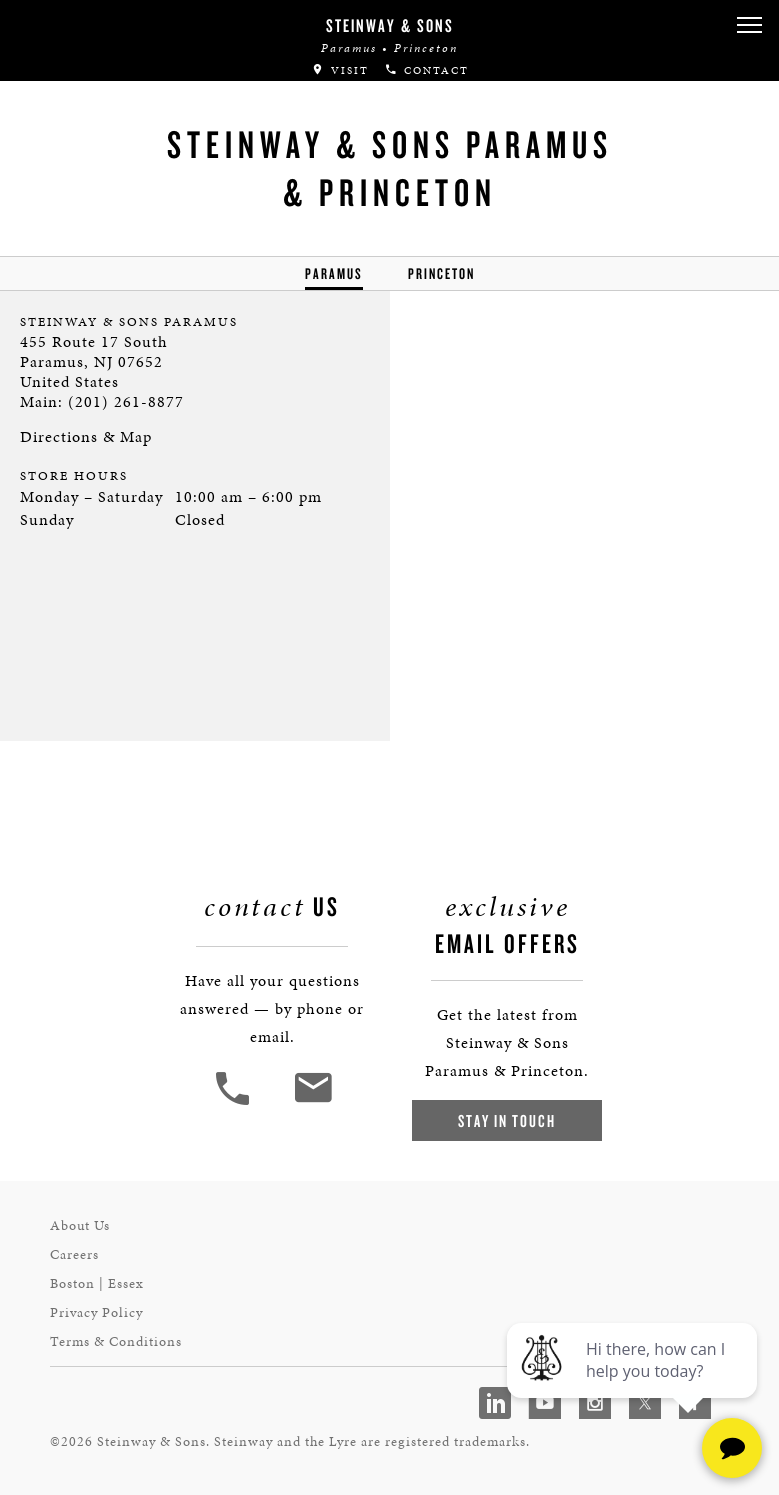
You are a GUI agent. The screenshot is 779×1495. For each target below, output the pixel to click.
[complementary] (634, 1385)
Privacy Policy (96, 1312)
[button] (749, 25)
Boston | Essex (97, 1283)
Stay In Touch (507, 1120)
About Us (80, 1225)
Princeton (441, 273)
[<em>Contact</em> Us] (312, 1102)
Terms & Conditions (116, 1341)
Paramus (334, 273)
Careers (74, 1254)
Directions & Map (86, 436)
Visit (340, 70)
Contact (426, 70)
